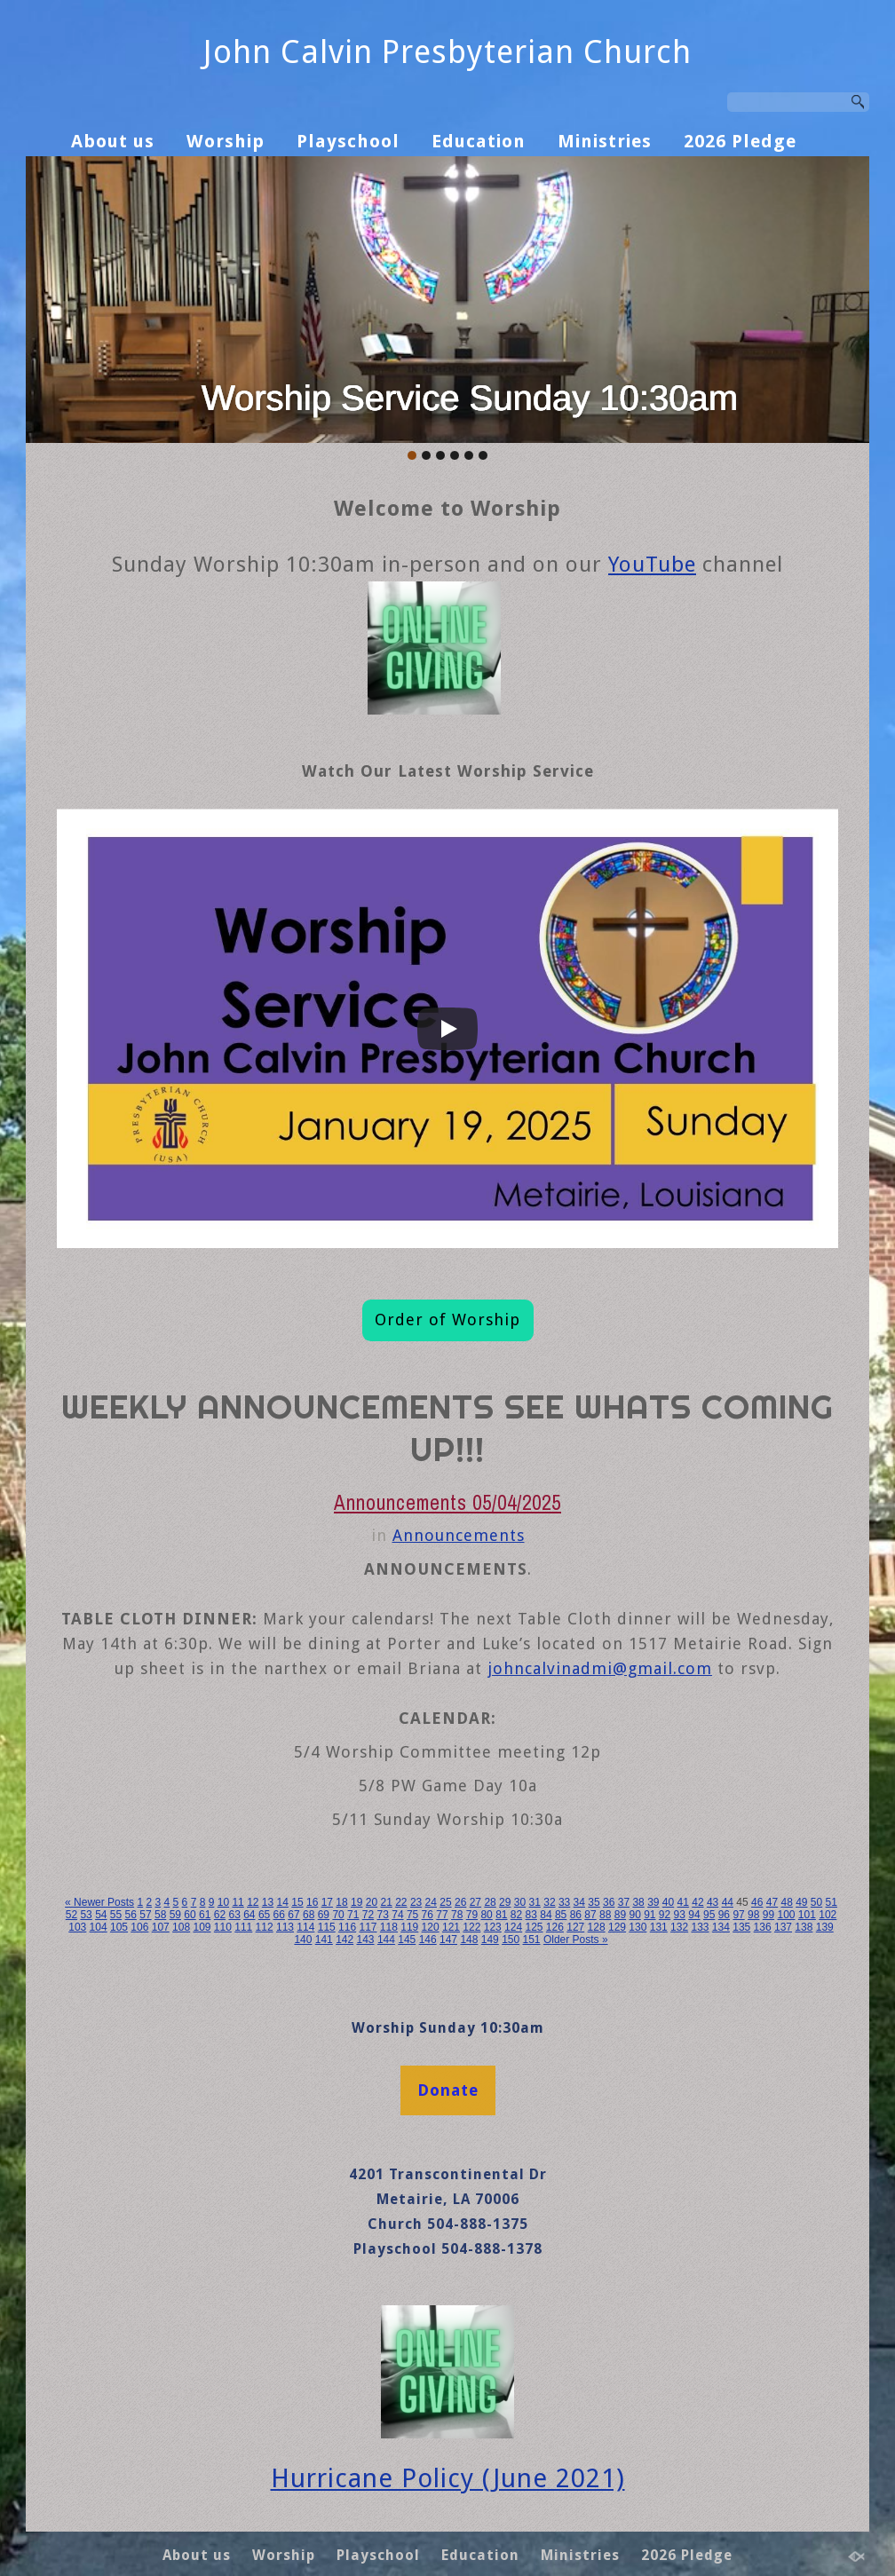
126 (555, 1927)
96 (724, 1914)
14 (283, 1902)
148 (469, 1939)
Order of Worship (447, 1319)
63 (234, 1914)
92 (664, 1914)
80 (486, 1914)
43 (712, 1902)
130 (637, 1927)
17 (327, 1902)
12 (252, 1902)
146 (428, 1939)
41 (683, 1902)
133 (700, 1927)
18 (341, 1902)
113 (285, 1927)
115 (327, 1927)
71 (353, 1914)
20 (371, 1902)
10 (223, 1902)
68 (308, 1914)
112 (264, 1927)
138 (803, 1927)
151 (532, 1939)
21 (386, 1902)
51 (831, 1902)
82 (516, 1914)
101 (807, 1914)
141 (324, 1939)
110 (223, 1927)
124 (513, 1927)
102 (827, 1914)
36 (608, 1902)
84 (545, 1914)
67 (293, 1914)
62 (220, 1914)
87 (590, 1914)
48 (786, 1902)
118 (389, 1927)
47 (772, 1902)
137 (783, 1927)
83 (531, 1914)
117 (367, 1927)
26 (460, 1902)
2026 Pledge (740, 141)
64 (249, 1914)
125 (534, 1927)
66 (279, 1914)
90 (634, 1914)
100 (786, 1914)
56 (131, 1914)
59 (175, 1914)
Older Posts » (575, 1939)
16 (312, 1902)
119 (409, 1927)
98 (753, 1914)
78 (457, 1914)
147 (448, 1939)
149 (490, 1939)
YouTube (652, 564)
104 (98, 1927)
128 (597, 1927)
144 (386, 1939)
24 (431, 1902)
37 (624, 1902)
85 (560, 1914)
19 (356, 1902)
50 (816, 1902)
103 (77, 1927)
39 (653, 1902)
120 (431, 1927)
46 (757, 1902)
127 (575, 1927)
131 (659, 1927)
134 (721, 1927)
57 (145, 1914)
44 (727, 1902)
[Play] (447, 1028)
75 (412, 1914)
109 (201, 1927)
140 (303, 1939)
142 (344, 1939)
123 (493, 1927)
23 (416, 1902)
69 (323, 1914)
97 (738, 1914)
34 (579, 1902)
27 (475, 1902)
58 (160, 1914)
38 (638, 1902)
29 (505, 1902)
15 (297, 1902)
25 (445, 1902)
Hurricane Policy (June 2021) (448, 2478)
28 (489, 1902)
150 (510, 1939)
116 (347, 1927)
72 (368, 1914)
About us (112, 141)
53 (85, 1914)
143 (366, 1939)
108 (181, 1927)
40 (668, 1902)
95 (709, 1914)
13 (267, 1902)
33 (564, 1902)
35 (593, 1902)
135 (741, 1927)
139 (825, 1927)
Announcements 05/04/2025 (447, 1502)
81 (501, 1914)
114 (305, 1927)
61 (204, 1914)
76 (427, 1914)
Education (479, 141)
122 (471, 1927)
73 (383, 1914)
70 (338, 1914)
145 (407, 1939)
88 (605, 1914)
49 (801, 1902)
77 (442, 1914)
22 (401, 1902)
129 (617, 1927)
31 (535, 1902)
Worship (225, 141)
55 (116, 1914)
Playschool (348, 141)
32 (549, 1902)
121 (451, 1927)
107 (161, 1927)
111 (243, 1927)
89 (620, 1914)
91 (649, 1914)
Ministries (605, 141)
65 (264, 1914)
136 (763, 1927)
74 (397, 1914)
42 (697, 1902)
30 (520, 1902)
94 (694, 1914)
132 (679, 1927)
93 (679, 1914)
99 (768, 1914)
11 (237, 1902)
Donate (448, 2090)
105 (119, 1927)
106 (139, 1927)
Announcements (458, 1535)
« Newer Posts (99, 1902)
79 (472, 1914)
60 (189, 1914)
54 (101, 1914)
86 (576, 1914)
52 (71, 1914)
